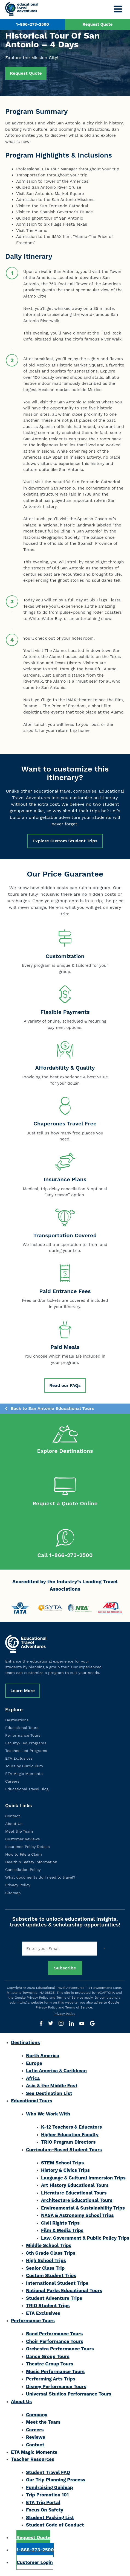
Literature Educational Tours (73, 2194)
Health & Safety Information (31, 1863)
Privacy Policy (17, 1886)
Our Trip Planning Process (55, 2481)
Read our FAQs (64, 1385)
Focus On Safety (44, 2511)
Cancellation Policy (23, 1871)
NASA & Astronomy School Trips (77, 2216)
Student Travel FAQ (48, 2473)
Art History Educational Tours (75, 2186)
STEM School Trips (62, 2164)
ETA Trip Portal (43, 2503)
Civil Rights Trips (60, 2224)
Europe (34, 2064)
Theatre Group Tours (49, 2365)
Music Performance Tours (55, 2372)
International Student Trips (57, 2284)
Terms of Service (69, 1999)
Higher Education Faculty (70, 2135)
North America (42, 2057)
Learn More (22, 1691)
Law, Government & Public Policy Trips (85, 2239)
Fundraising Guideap (49, 2488)
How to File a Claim (23, 1855)
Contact (12, 1817)
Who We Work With (48, 2115)
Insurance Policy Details (27, 1848)
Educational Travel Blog (26, 1790)
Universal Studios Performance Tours (68, 2395)
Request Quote (97, 24)
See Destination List (49, 2094)
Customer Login (35, 2563)
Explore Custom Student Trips (65, 840)
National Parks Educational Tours (64, 2292)
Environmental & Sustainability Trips (83, 2209)
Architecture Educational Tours (76, 2201)
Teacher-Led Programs (26, 1752)
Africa (33, 2079)
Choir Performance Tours (54, 2342)
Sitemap (13, 1894)
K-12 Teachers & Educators (71, 2128)
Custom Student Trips (51, 2277)
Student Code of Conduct (55, 2526)
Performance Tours (23, 1736)
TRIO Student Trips (48, 2307)
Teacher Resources (32, 2460)
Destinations (16, 1721)
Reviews (35, 2438)
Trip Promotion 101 (47, 2496)
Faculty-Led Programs (25, 1744)
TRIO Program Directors (68, 2143)
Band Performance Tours (54, 2335)
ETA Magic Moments (24, 1775)
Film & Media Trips (62, 2231)
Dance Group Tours (48, 2357)
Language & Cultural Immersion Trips (83, 2179)
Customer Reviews (22, 1840)
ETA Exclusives (19, 1759)
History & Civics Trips (65, 2171)
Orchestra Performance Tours (60, 2350)
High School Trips (46, 2261)
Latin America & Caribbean (56, 2072)
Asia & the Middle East (51, 2087)
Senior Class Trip (45, 2269)
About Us (13, 1825)
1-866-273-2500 (32, 24)
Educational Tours (21, 1729)
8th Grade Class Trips (50, 2254)
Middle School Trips (48, 2246)
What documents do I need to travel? (40, 1878)
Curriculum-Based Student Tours (64, 2150)
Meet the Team (19, 1832)
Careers (12, 1782)
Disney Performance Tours (56, 2387)
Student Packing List (50, 2518)
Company (36, 2415)
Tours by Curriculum (24, 1767)
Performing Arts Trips (50, 2380)
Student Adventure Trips (54, 2299)
